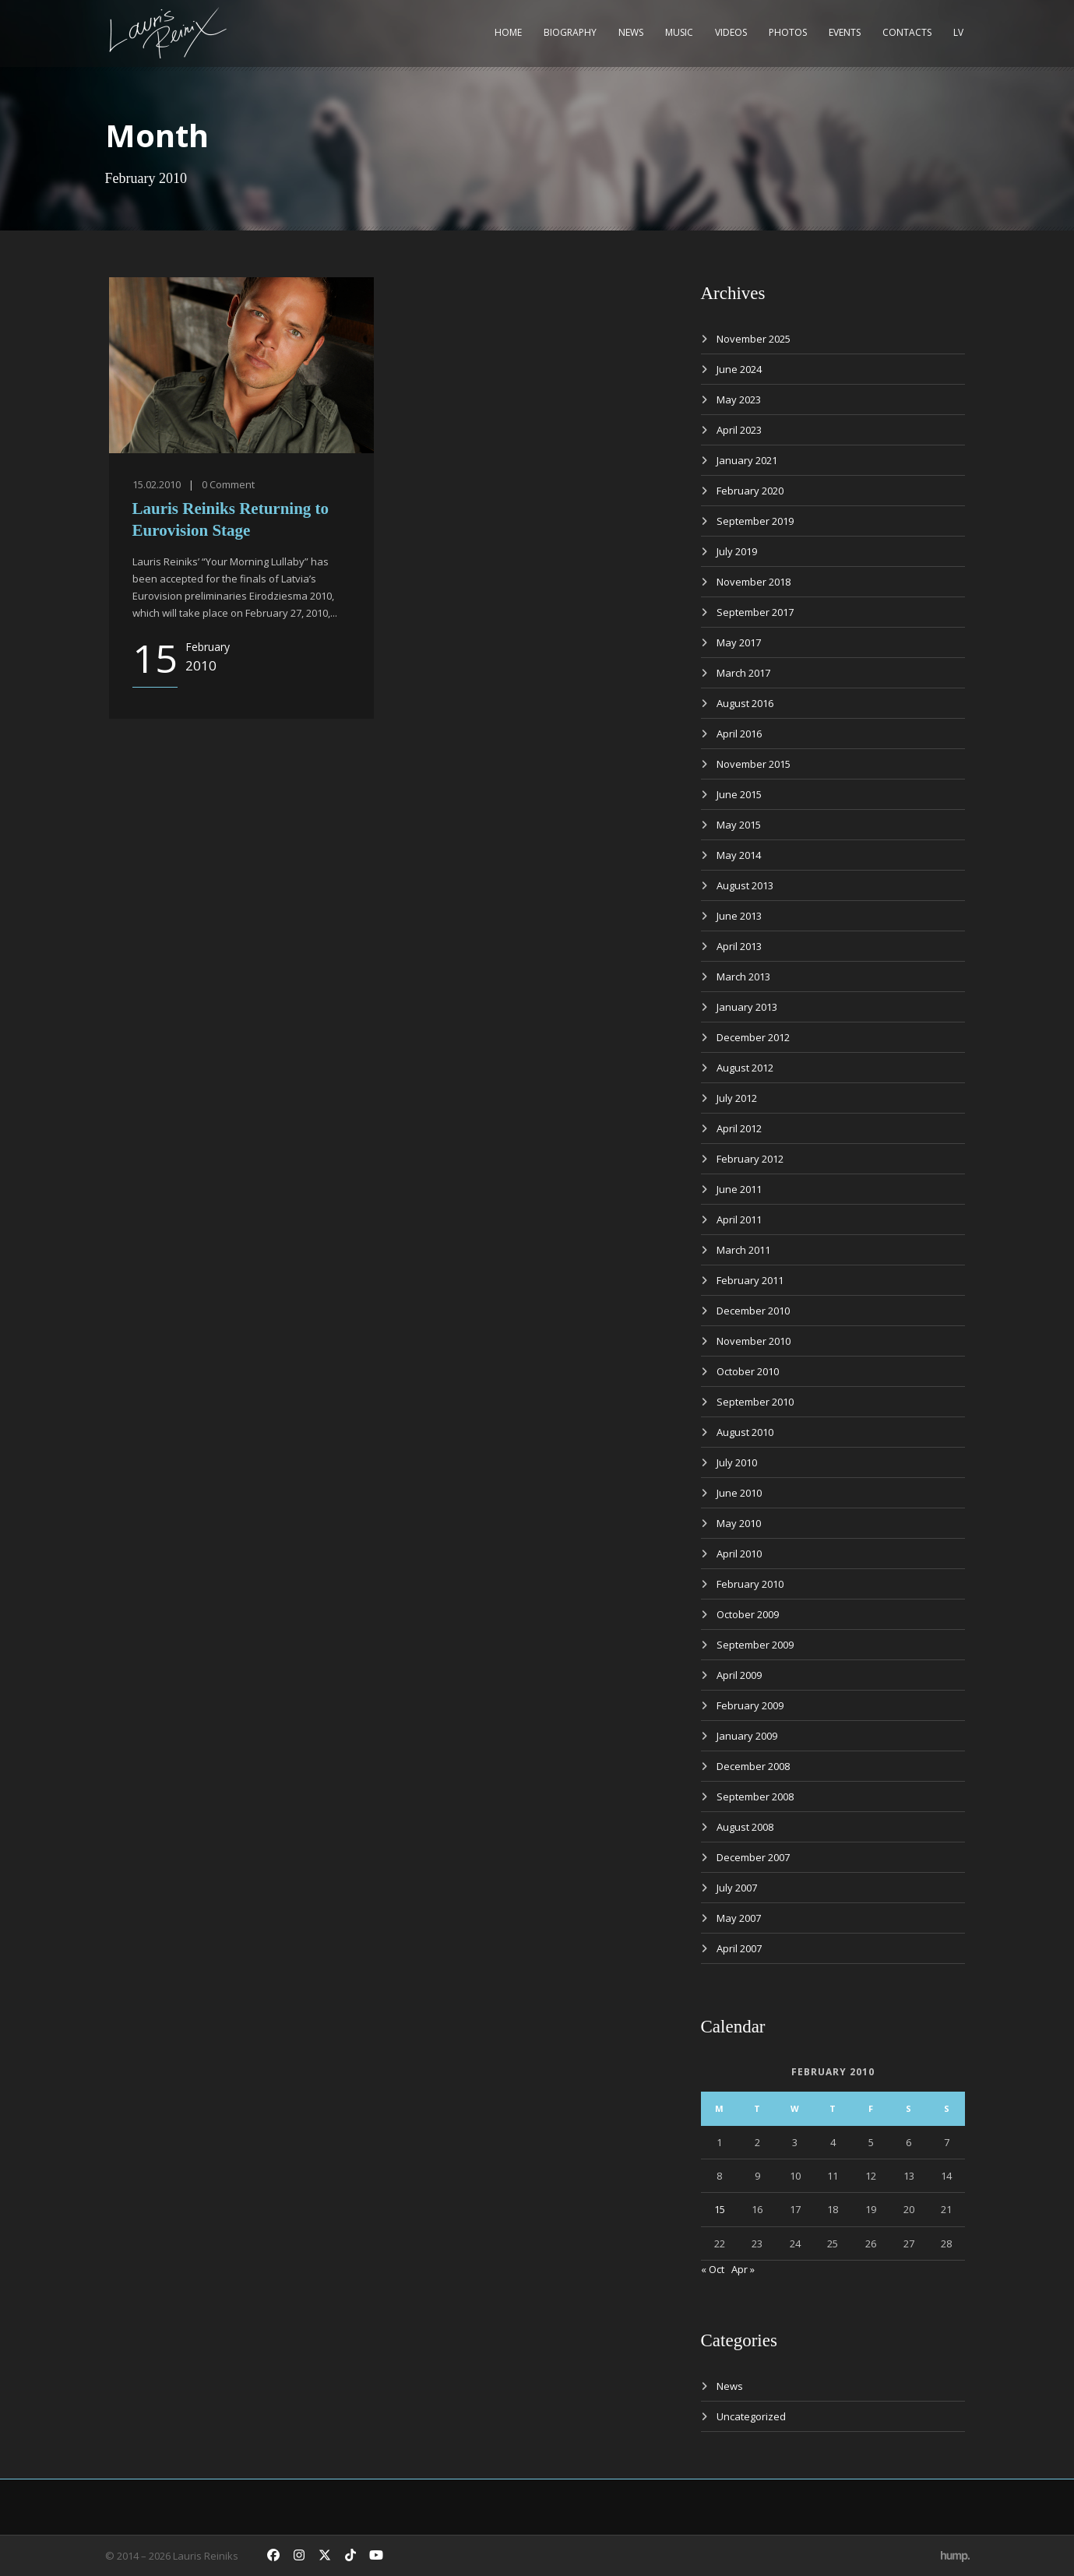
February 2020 (750, 491)
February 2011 (750, 1280)
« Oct (712, 2269)
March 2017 (743, 673)
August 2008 (745, 1827)
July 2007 (737, 1888)
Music (679, 32)
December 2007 (753, 1857)
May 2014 (739, 855)
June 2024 (739, 369)
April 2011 (739, 1219)
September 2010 (755, 1402)
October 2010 (748, 1371)
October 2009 (748, 1614)
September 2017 (755, 612)
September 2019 (755, 521)
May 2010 (739, 1523)
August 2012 (745, 1068)
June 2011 (739, 1189)
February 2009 (750, 1705)
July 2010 (737, 1462)
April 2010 (739, 1554)
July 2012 (737, 1098)
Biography (570, 32)
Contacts (906, 32)
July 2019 (737, 551)
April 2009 (739, 1675)
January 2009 (747, 1736)
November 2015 (754, 764)
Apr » (743, 2269)
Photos (788, 32)
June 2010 (739, 1493)
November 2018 (754, 582)
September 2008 (755, 1796)
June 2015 (739, 794)
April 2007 (739, 1948)
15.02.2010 (156, 484)
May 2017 (739, 642)
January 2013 (747, 1007)
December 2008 (753, 1766)
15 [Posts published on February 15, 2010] (719, 2209)
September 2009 (755, 1645)
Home (508, 32)
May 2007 (739, 1918)
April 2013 (739, 946)
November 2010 (754, 1341)
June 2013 (739, 916)
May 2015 (739, 825)
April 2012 (739, 1128)
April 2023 (739, 430)
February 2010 (750, 1584)
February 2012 (750, 1159)
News (630, 32)
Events (845, 32)
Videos (731, 32)
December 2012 (753, 1037)
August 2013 (745, 885)
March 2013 (743, 977)
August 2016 (745, 703)
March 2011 (743, 1250)
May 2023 (739, 399)
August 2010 (745, 1432)
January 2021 (747, 460)
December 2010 (753, 1311)
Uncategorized (751, 2416)
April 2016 (739, 734)
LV (958, 32)
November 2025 (754, 339)
